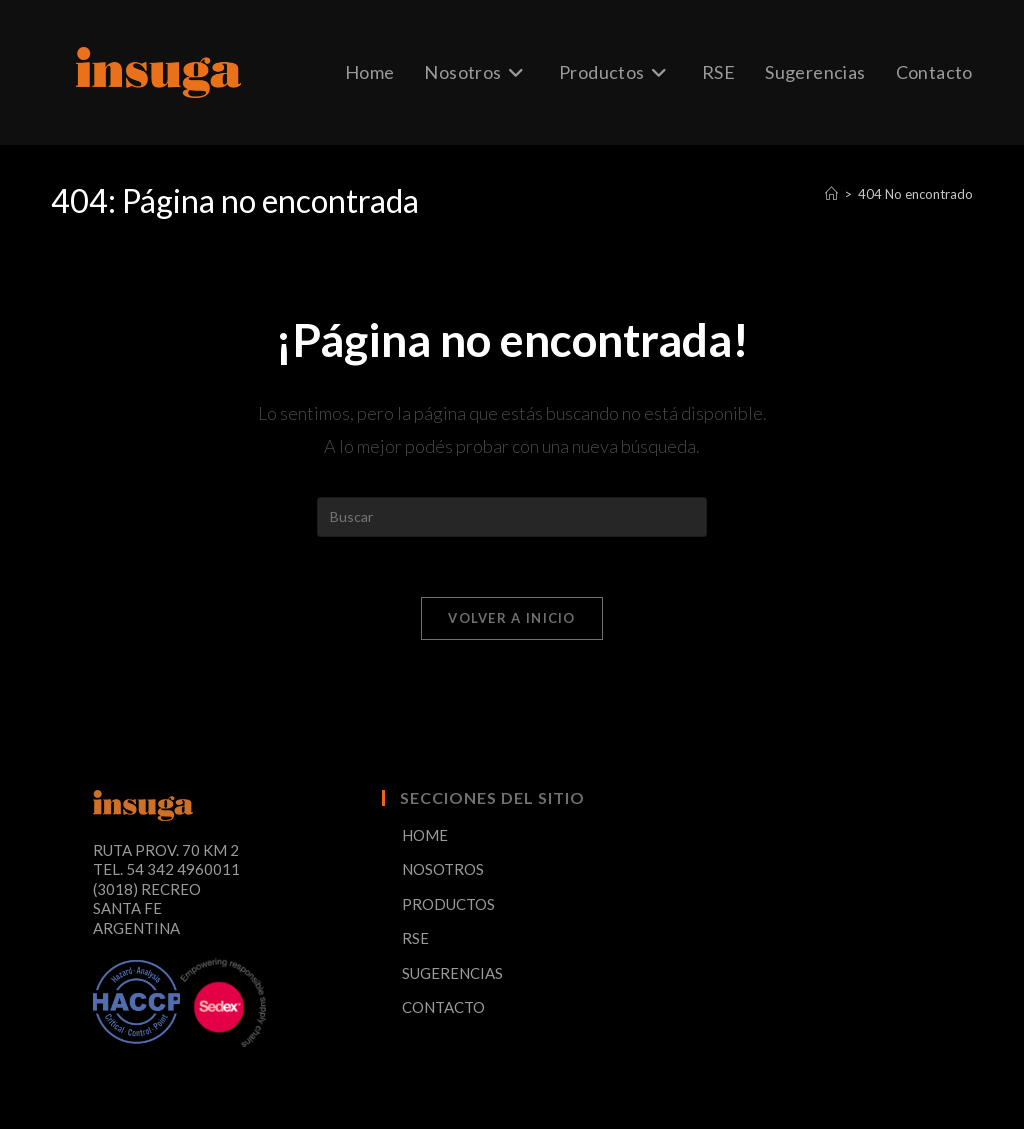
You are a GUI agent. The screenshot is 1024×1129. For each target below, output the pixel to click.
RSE (415, 938)
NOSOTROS (443, 869)
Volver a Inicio (512, 618)
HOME (425, 835)
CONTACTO (443, 1007)
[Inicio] (831, 194)
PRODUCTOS (448, 904)
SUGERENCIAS (452, 973)
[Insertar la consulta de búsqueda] (512, 517)
